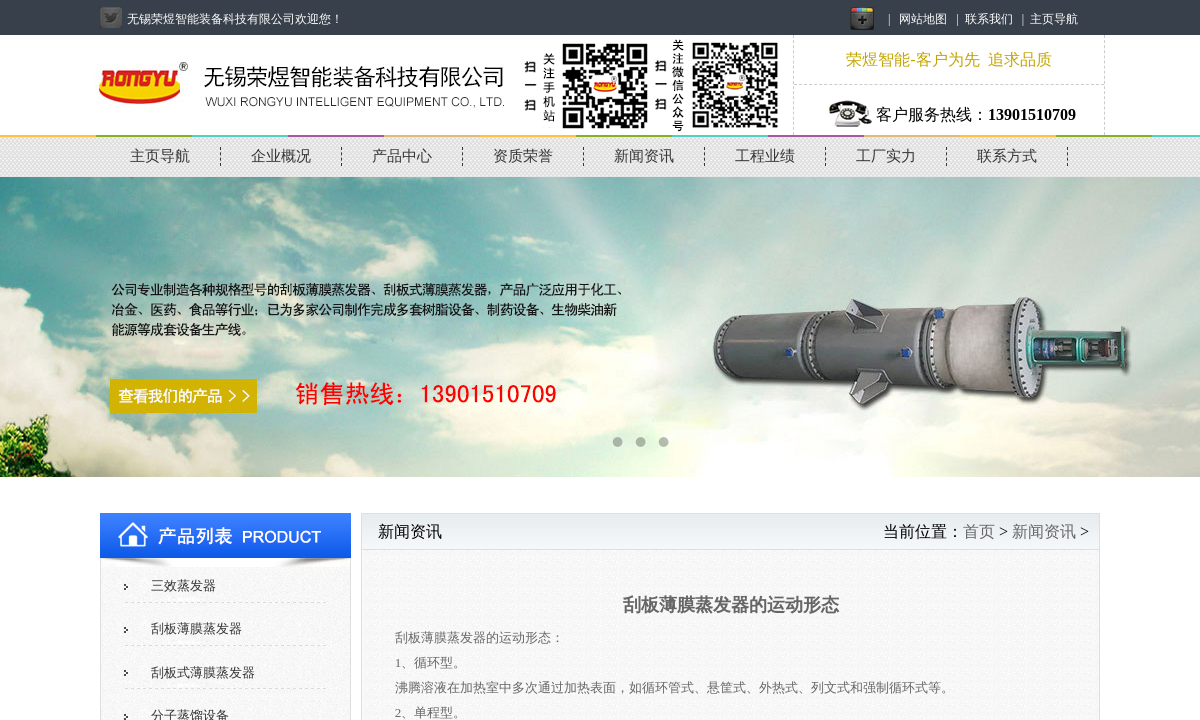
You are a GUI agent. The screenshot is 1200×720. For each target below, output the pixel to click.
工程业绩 (765, 156)
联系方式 (1007, 156)
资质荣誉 (523, 156)
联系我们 (989, 19)
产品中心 (402, 156)
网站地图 (923, 19)
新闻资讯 (644, 156)
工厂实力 (886, 156)
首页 (979, 531)
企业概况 (281, 156)
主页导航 (1054, 19)
